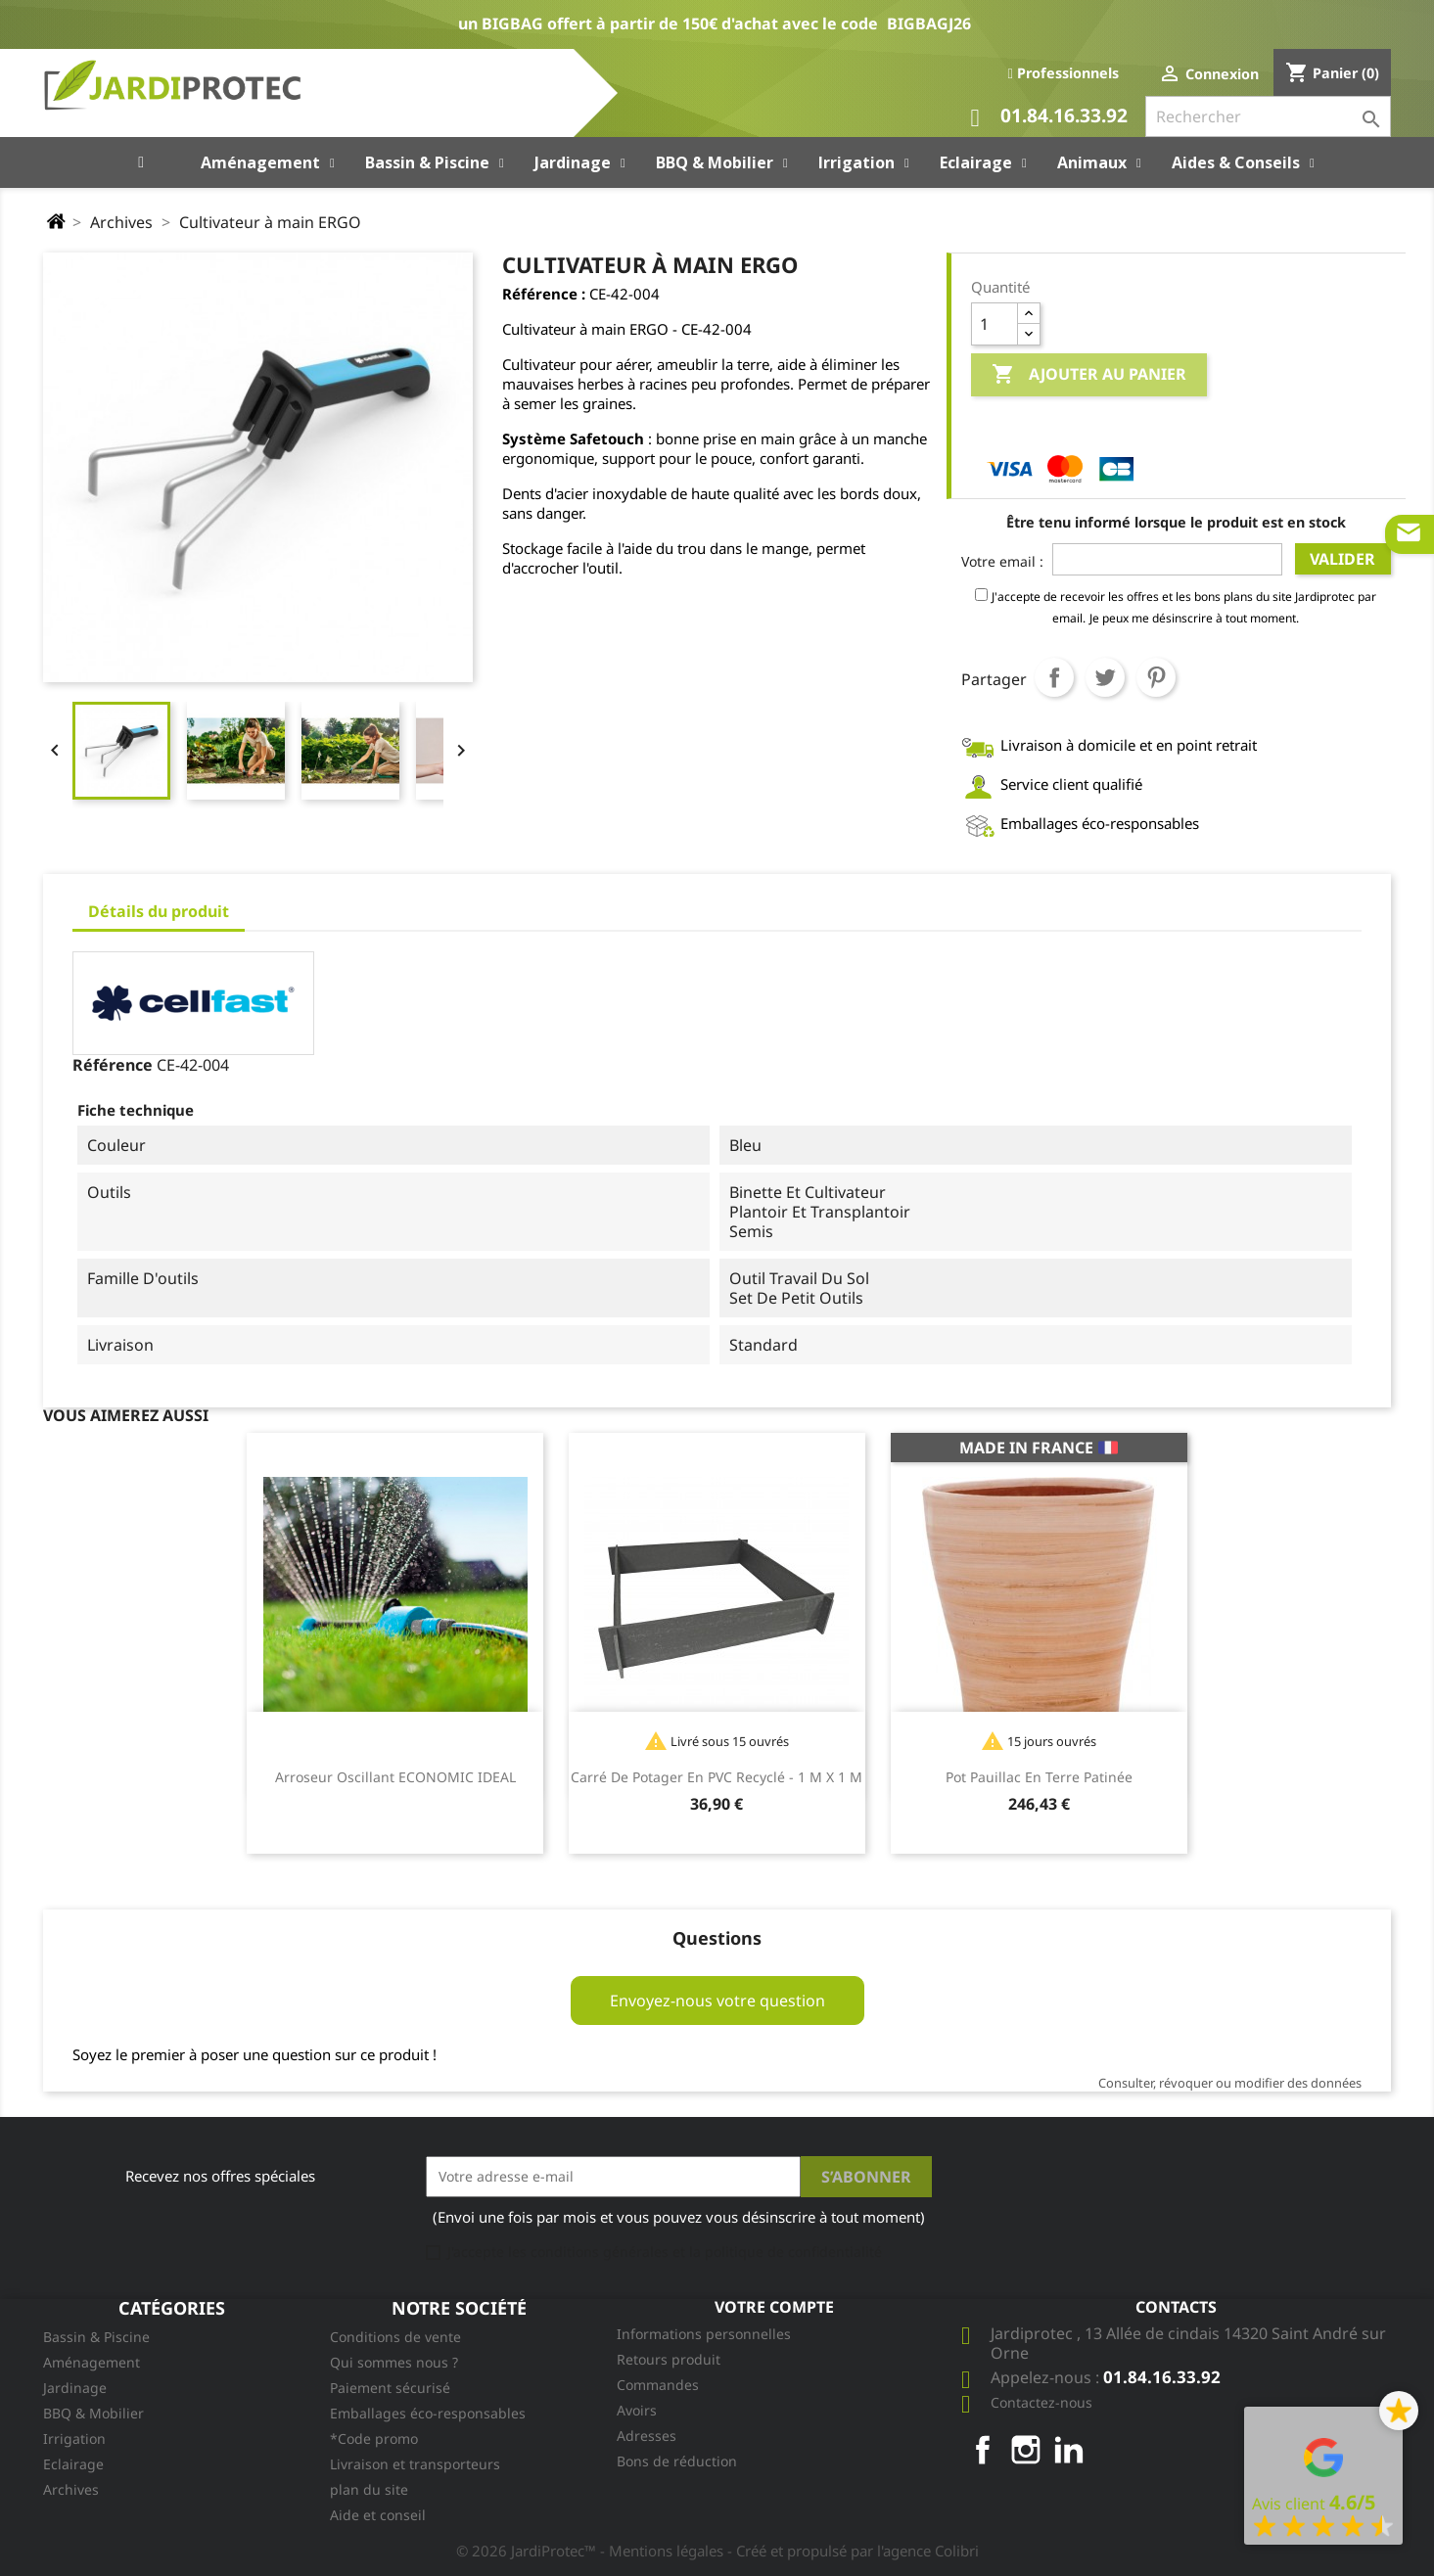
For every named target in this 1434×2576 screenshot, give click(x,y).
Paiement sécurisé (390, 2387)
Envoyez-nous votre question (717, 2000)
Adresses (646, 2435)
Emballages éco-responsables (428, 2413)
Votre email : (1002, 561)
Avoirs (637, 2410)
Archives (71, 2489)
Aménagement (91, 2362)
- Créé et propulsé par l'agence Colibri (853, 2550)
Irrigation (74, 2438)
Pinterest (1156, 677)
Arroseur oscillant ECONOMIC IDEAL (395, 1777)
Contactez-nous (1041, 2402)
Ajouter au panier (1089, 375)
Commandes (658, 2384)
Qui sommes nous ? (394, 2362)
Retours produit (668, 2359)
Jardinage (75, 2387)
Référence (112, 1065)
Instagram (1025, 2449)
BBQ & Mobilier (93, 2413)
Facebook (982, 2449)
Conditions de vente (395, 2336)
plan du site (369, 2489)
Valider (1342, 559)
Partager (1054, 677)
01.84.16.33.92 (1049, 118)
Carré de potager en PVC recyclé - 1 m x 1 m (716, 1777)
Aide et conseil (378, 2515)
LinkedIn (1068, 2449)
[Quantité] (994, 323)
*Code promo (374, 2438)
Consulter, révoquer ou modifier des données (1230, 2083)
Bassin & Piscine (96, 2336)
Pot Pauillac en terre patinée (1039, 1777)
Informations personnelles (704, 2333)
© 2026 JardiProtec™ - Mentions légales (591, 2550)
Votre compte (774, 2307)
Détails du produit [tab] (158, 911)
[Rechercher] (1268, 116)
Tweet (1105, 677)
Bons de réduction (677, 2461)
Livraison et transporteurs (415, 2464)
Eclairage (73, 2464)
